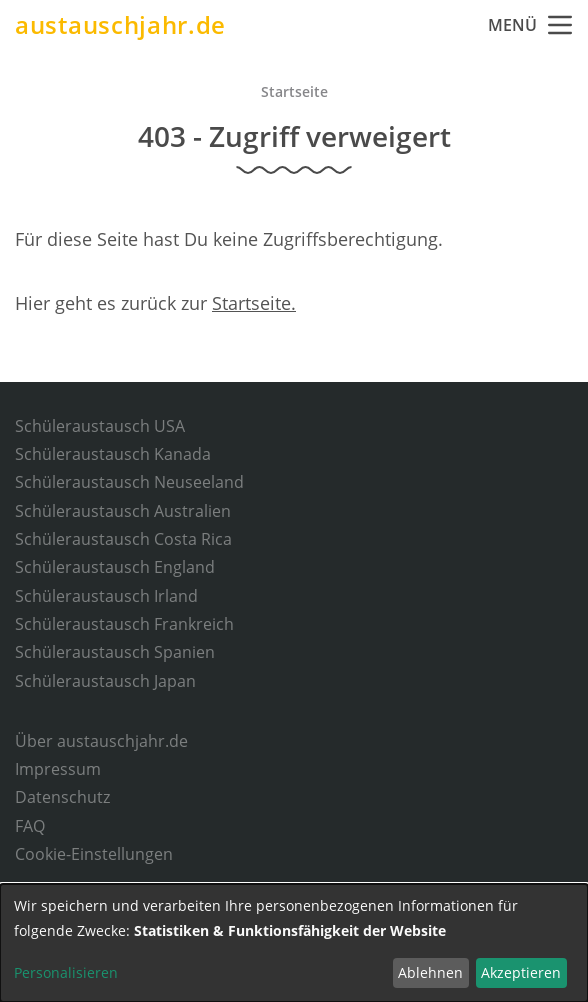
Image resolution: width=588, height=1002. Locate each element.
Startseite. (254, 303)
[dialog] (294, 943)
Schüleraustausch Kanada (113, 454)
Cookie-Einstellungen (94, 854)
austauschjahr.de (120, 25)
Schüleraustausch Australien (123, 511)
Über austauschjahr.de (101, 741)
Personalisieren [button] (66, 972)
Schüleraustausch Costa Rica (123, 539)
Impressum (58, 769)
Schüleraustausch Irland (106, 596)
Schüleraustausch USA (100, 426)
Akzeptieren (521, 972)
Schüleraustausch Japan (105, 681)
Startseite (294, 91)
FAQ (30, 826)
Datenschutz (62, 797)
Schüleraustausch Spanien (115, 652)
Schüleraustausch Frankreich (124, 624)
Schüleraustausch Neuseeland (129, 482)
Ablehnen (430, 972)
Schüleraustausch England (115, 567)
